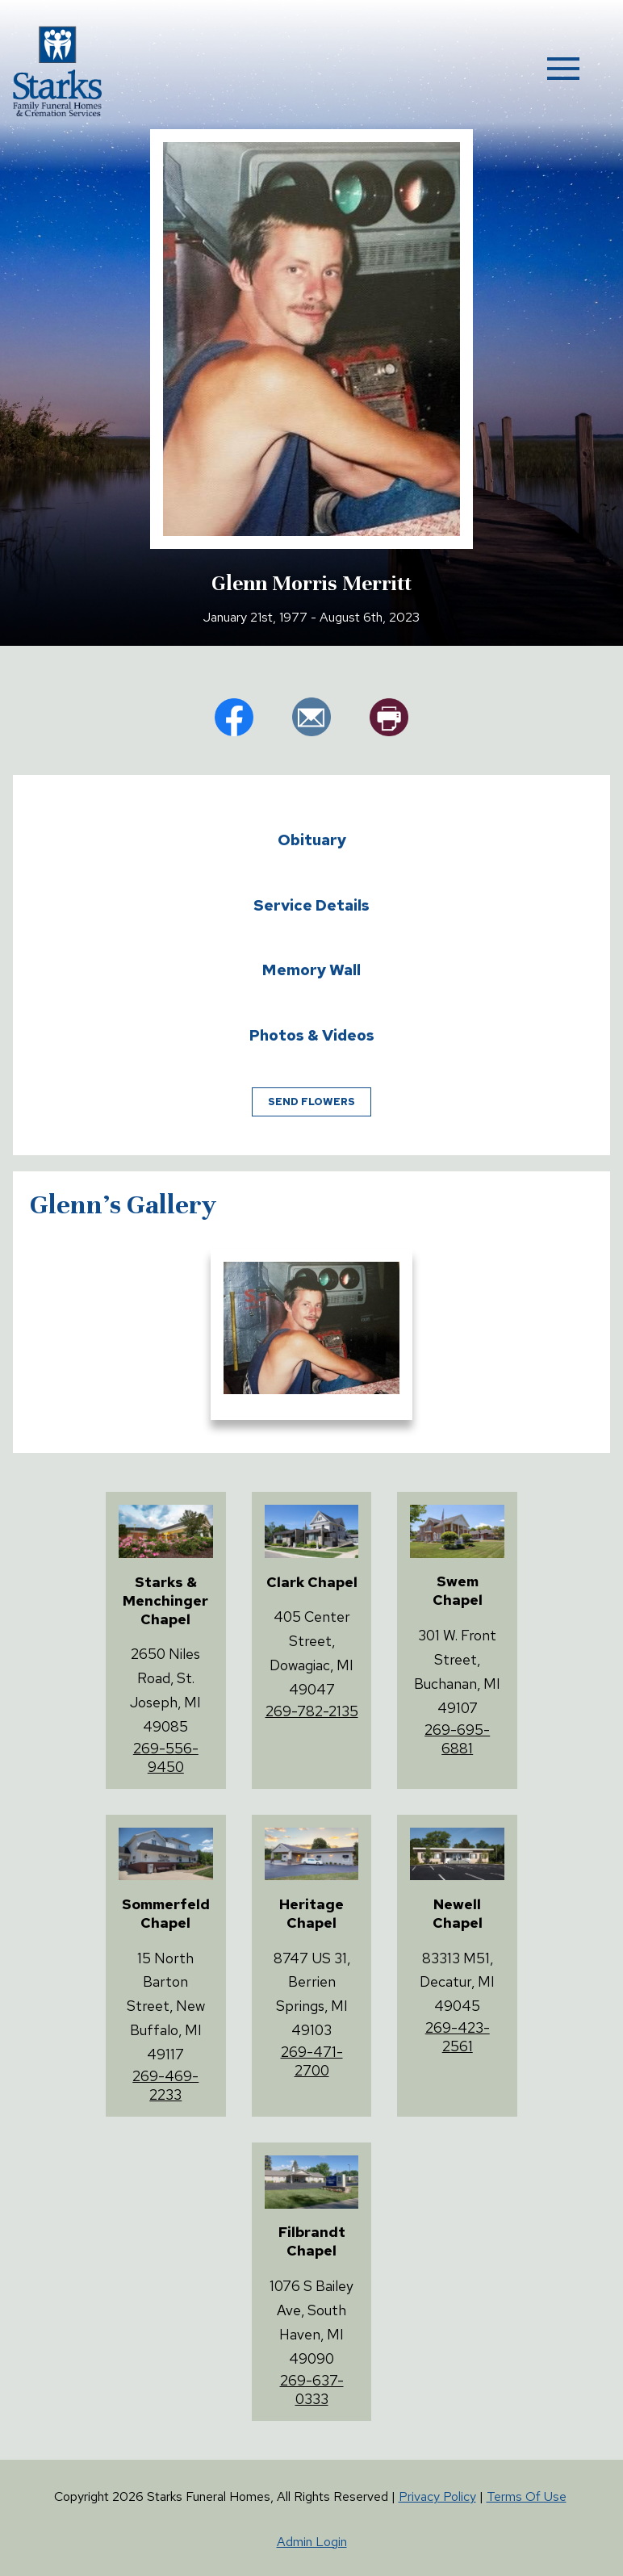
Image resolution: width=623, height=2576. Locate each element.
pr (389, 716)
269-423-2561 (457, 2036)
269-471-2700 (312, 2061)
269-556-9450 (166, 1757)
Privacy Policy (437, 2496)
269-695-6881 (457, 1738)
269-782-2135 (312, 1711)
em (311, 716)
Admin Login (312, 2541)
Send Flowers (311, 1101)
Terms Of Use (527, 2496)
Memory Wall (311, 969)
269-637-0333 (312, 2389)
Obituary (312, 839)
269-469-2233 (165, 2085)
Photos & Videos (311, 1034)
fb (234, 716)
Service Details (311, 904)
